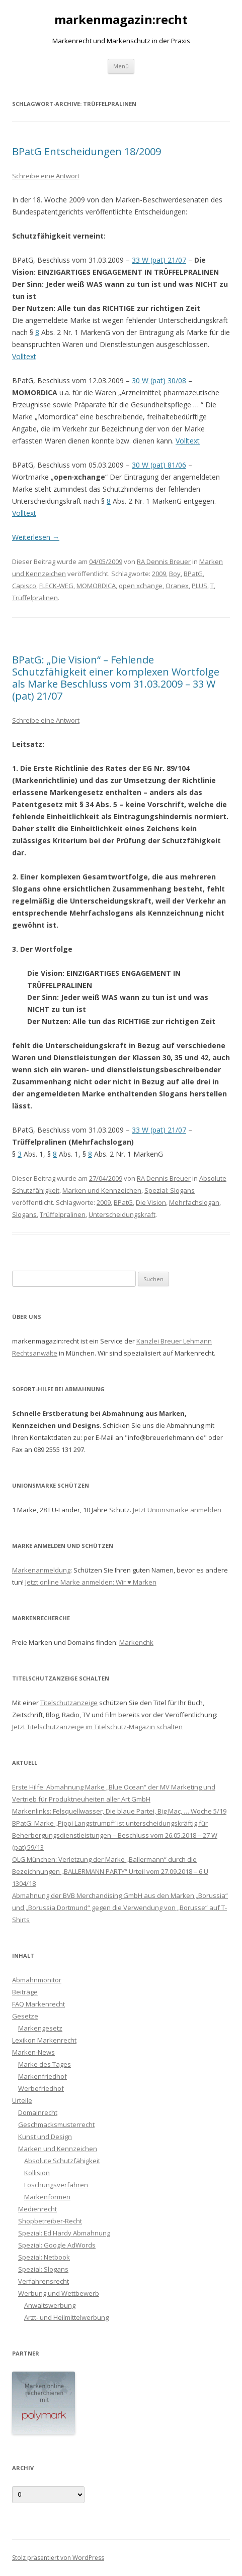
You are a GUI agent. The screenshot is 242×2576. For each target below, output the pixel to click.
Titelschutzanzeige (69, 1702)
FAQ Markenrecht (38, 2003)
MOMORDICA (96, 585)
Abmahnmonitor (36, 1979)
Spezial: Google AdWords (57, 2245)
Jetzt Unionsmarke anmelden (177, 1509)
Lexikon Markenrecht (44, 2040)
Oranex (177, 585)
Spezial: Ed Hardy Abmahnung (64, 2232)
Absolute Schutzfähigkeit (62, 2160)
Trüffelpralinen (35, 597)
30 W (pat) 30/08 (159, 380)
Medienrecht (37, 2208)
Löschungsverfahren (56, 2184)
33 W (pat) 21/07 (159, 260)
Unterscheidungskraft (122, 1214)
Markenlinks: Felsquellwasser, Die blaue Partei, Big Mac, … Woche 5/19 (119, 1811)
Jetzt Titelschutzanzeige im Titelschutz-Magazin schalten (97, 1726)
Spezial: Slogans (169, 1190)
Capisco (24, 585)
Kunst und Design (45, 2136)
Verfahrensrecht (43, 2281)
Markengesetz (40, 2028)
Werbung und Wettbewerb (58, 2293)
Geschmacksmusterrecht (56, 2124)
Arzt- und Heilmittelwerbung (66, 2317)
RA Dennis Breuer (164, 561)
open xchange (141, 585)
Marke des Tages (44, 2064)
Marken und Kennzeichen (101, 1190)
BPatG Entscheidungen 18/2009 (86, 151)
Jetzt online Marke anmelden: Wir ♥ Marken (90, 1582)
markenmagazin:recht (121, 20)
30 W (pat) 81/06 (159, 465)
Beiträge (25, 1991)
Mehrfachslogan (194, 1202)
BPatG (193, 573)
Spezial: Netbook (44, 2257)
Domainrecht (37, 2112)
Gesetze (25, 2016)
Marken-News (33, 2052)
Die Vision (151, 1202)
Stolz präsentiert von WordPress (58, 2557)
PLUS (199, 585)
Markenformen (47, 2196)
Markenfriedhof (42, 2076)
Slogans (24, 1214)
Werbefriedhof (41, 2088)
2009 (159, 573)
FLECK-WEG (56, 585)
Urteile (22, 2100)
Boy (175, 573)
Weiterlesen (35, 537)
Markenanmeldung (41, 1570)
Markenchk (136, 1642)
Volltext (24, 356)
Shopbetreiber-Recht (50, 2220)
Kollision (37, 2172)
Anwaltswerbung (49, 2305)
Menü (121, 66)
